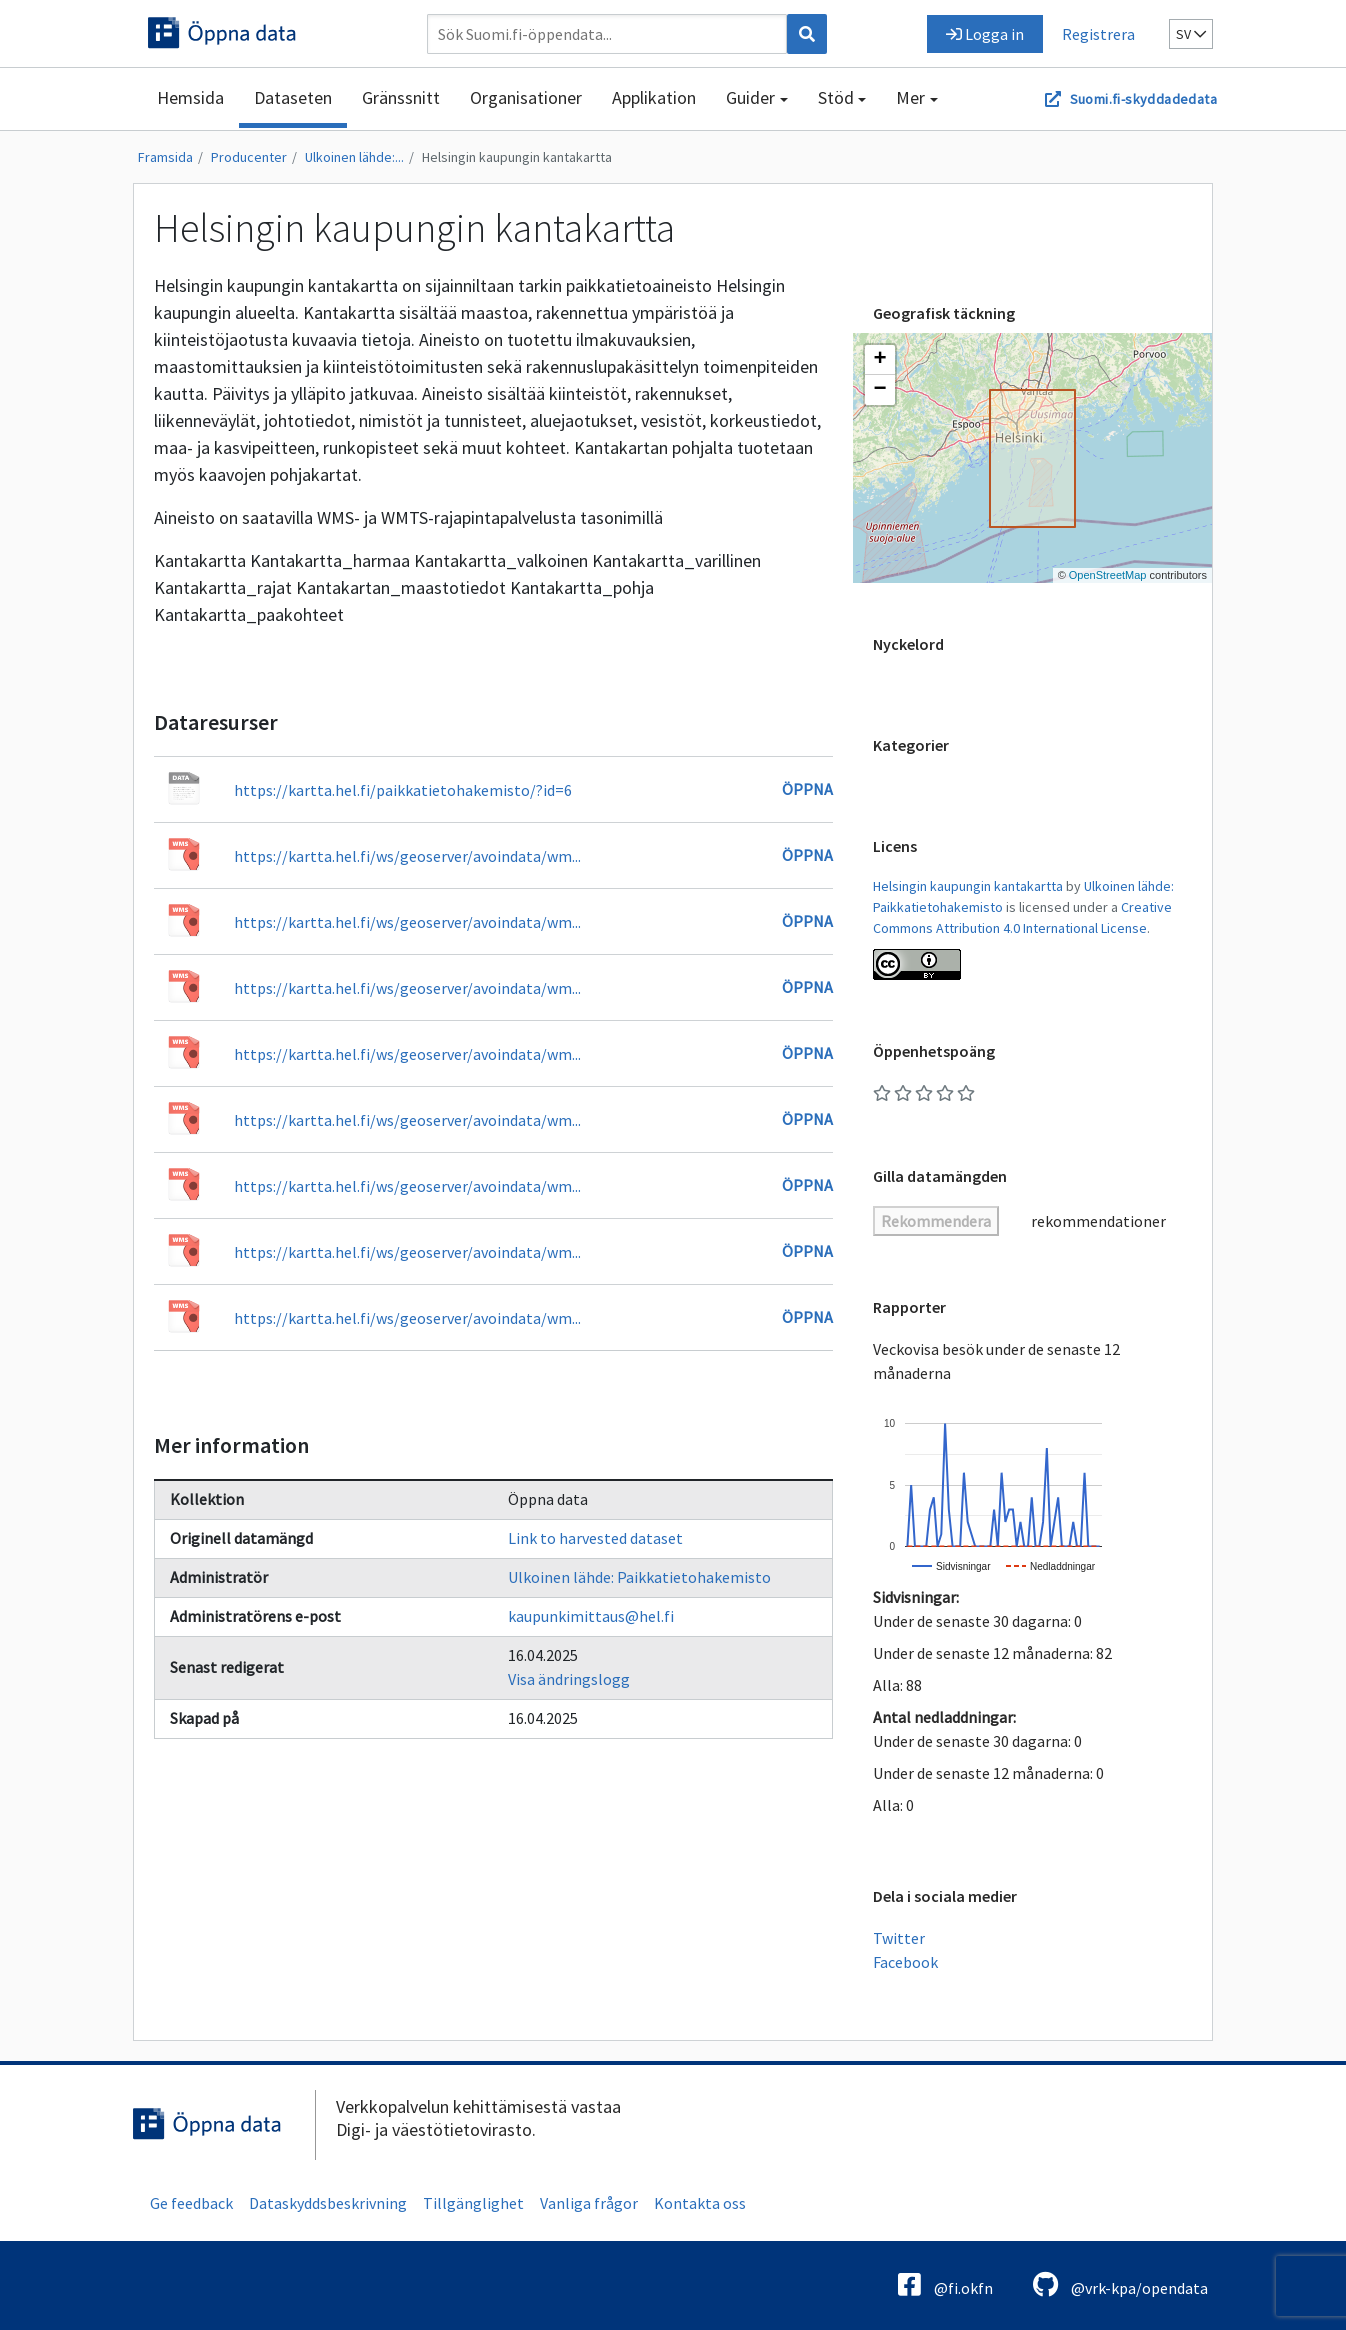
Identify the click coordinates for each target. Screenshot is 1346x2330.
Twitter (899, 1938)
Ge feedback (191, 2203)
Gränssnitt (401, 97)
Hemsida (190, 97)
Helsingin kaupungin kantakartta (517, 157)
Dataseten (293, 97)
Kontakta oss (700, 2203)
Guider (750, 97)
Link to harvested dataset (595, 1538)
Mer (910, 97)
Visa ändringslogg (569, 1679)
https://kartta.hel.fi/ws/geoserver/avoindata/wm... (407, 856)
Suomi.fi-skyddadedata (1143, 99)
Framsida (165, 157)
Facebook (905, 1962)
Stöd (836, 97)
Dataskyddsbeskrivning (328, 2203)
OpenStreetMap (1108, 575)
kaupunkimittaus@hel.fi (591, 1616)
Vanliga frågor (589, 2203)
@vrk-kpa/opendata (1120, 2284)
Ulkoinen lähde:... (354, 157)
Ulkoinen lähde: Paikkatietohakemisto (639, 1577)
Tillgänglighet (473, 2203)
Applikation (654, 97)
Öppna (807, 789)
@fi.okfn (945, 2284)
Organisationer (526, 97)
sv (1191, 34)
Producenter (249, 157)
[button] (880, 360)
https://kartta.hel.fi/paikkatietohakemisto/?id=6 (403, 790)
